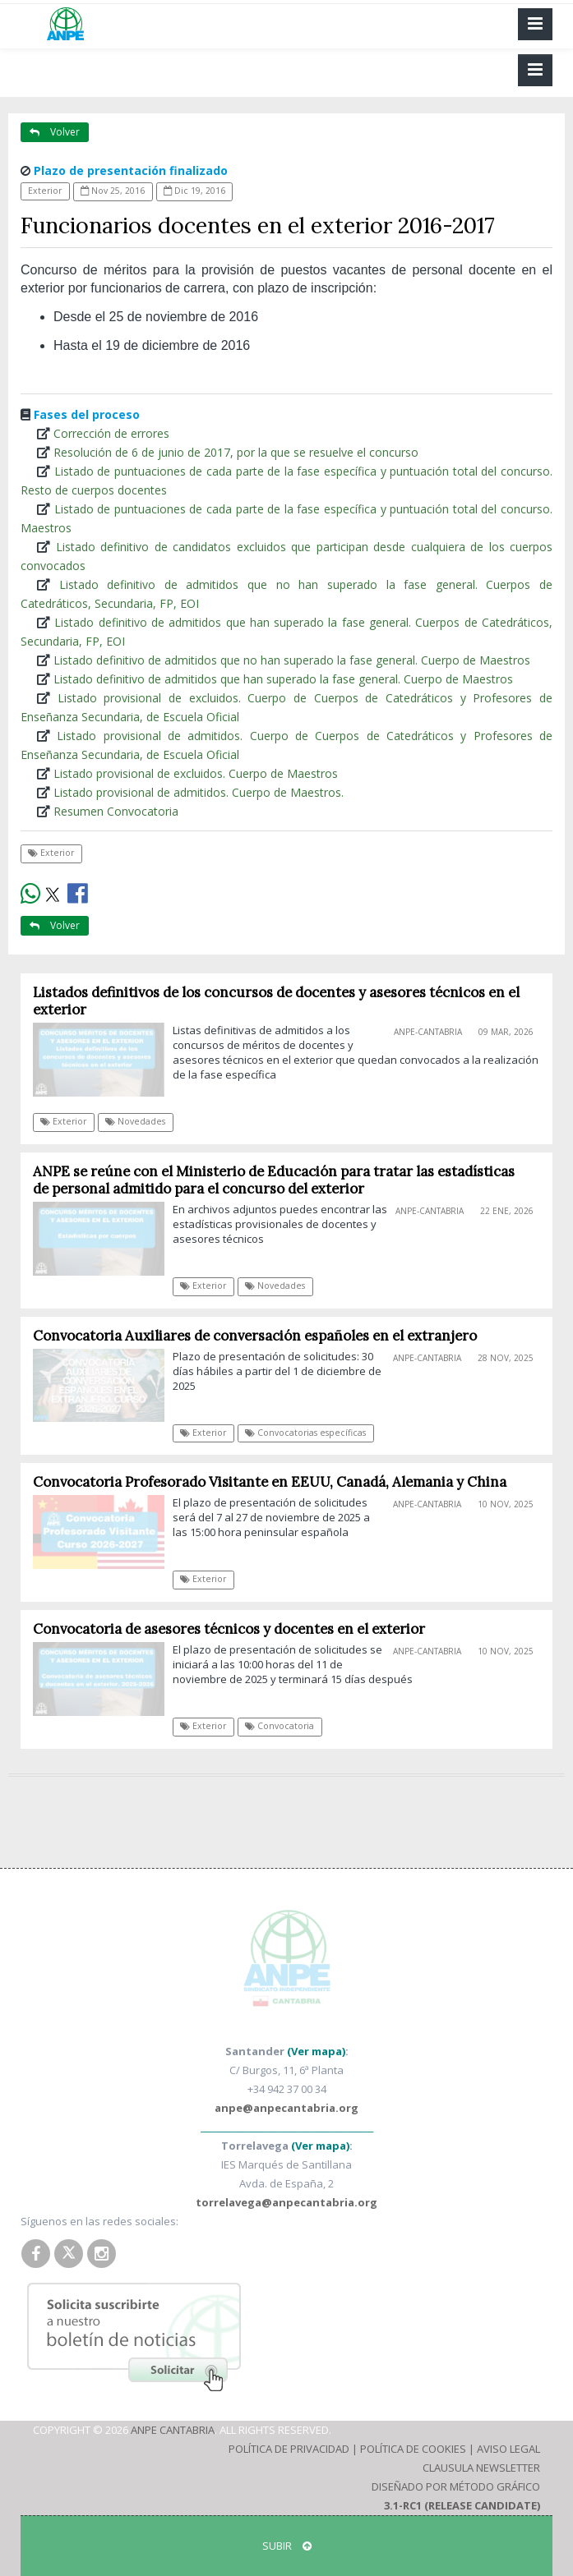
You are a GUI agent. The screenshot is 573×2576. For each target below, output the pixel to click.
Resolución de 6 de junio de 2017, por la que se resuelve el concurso (235, 452)
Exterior (45, 190)
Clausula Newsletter (481, 2467)
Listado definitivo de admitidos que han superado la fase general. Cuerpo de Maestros (283, 679)
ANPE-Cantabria (428, 1031)
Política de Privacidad (289, 2448)
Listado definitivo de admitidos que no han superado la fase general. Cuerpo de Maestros (291, 660)
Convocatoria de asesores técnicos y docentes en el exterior (229, 1629)
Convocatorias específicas (305, 1432)
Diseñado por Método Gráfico (456, 2486)
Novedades (135, 1121)
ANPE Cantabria (173, 2429)
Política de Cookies (413, 2448)
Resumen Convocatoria (115, 811)
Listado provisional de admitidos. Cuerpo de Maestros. (198, 792)
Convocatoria (279, 1726)
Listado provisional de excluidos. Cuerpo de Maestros (195, 773)
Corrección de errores (111, 433)
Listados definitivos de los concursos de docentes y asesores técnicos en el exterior (276, 1001)
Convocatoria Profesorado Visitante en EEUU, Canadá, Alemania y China (269, 1482)
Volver (55, 132)
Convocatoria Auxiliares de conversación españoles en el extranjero (255, 1336)
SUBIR (287, 2545)
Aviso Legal (508, 2448)
